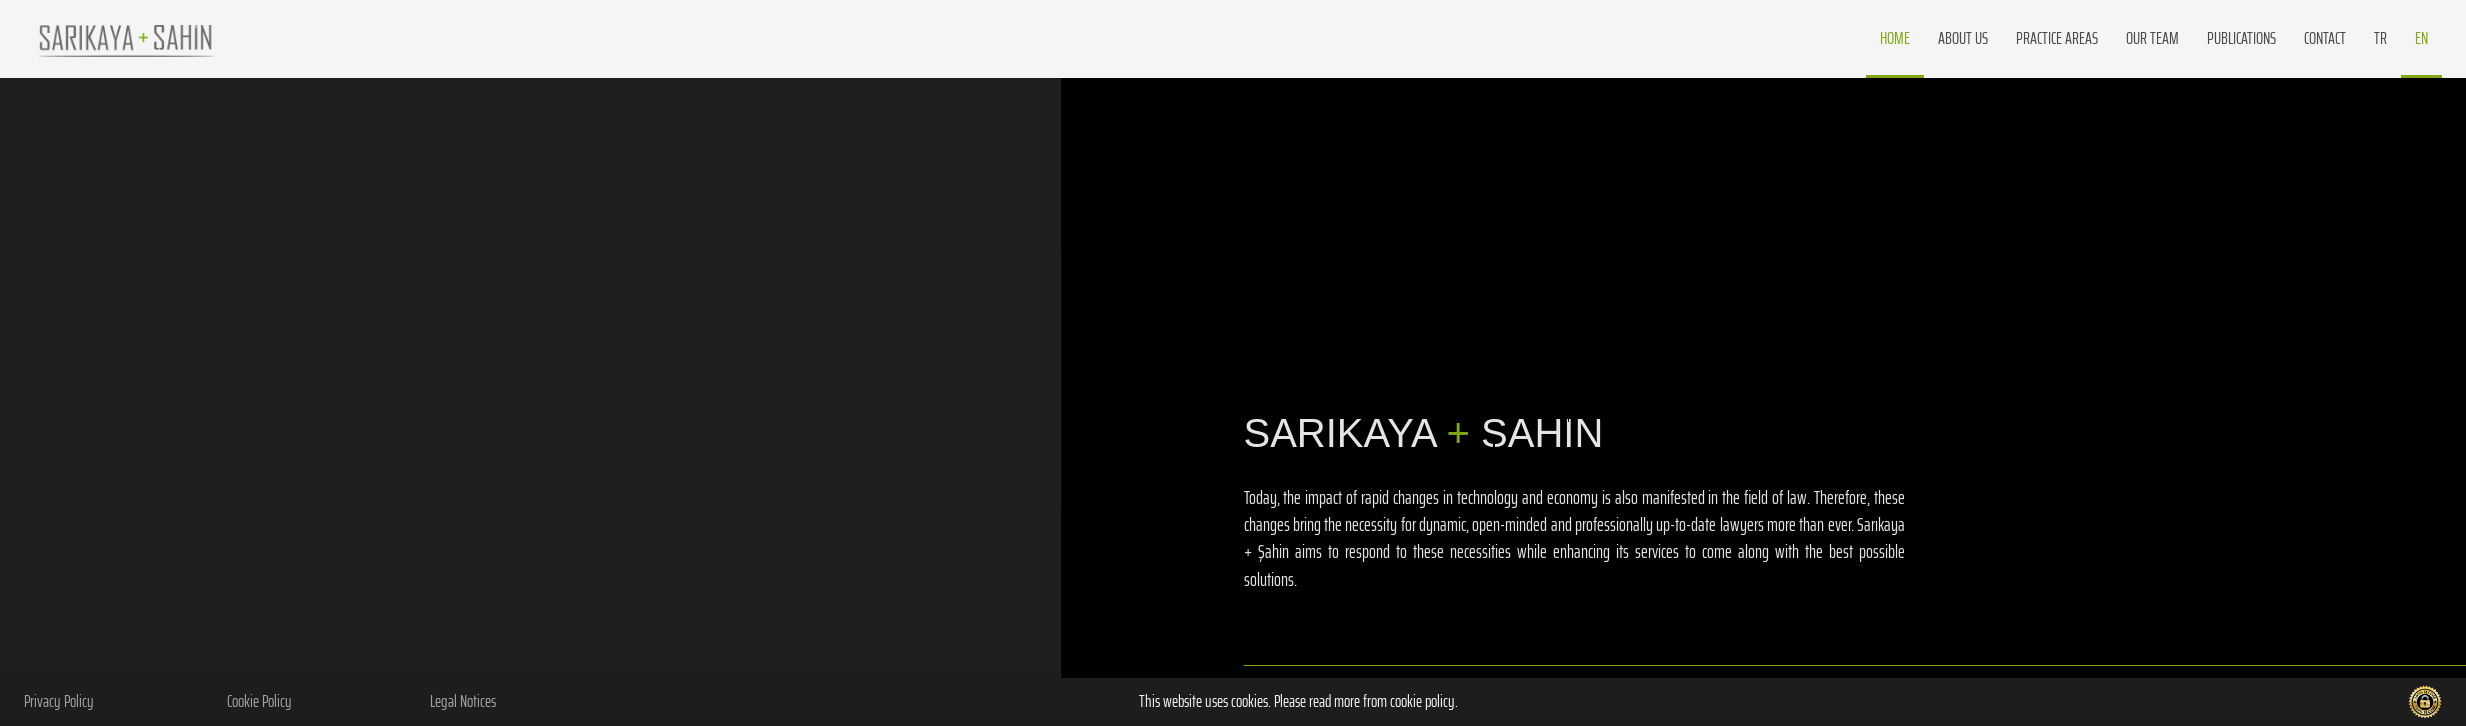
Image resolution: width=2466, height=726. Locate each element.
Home (1895, 38)
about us (1963, 38)
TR (2380, 38)
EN (2421, 38)
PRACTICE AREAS (2057, 38)
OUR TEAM (2152, 38)
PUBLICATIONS (2241, 38)
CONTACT (2325, 38)
